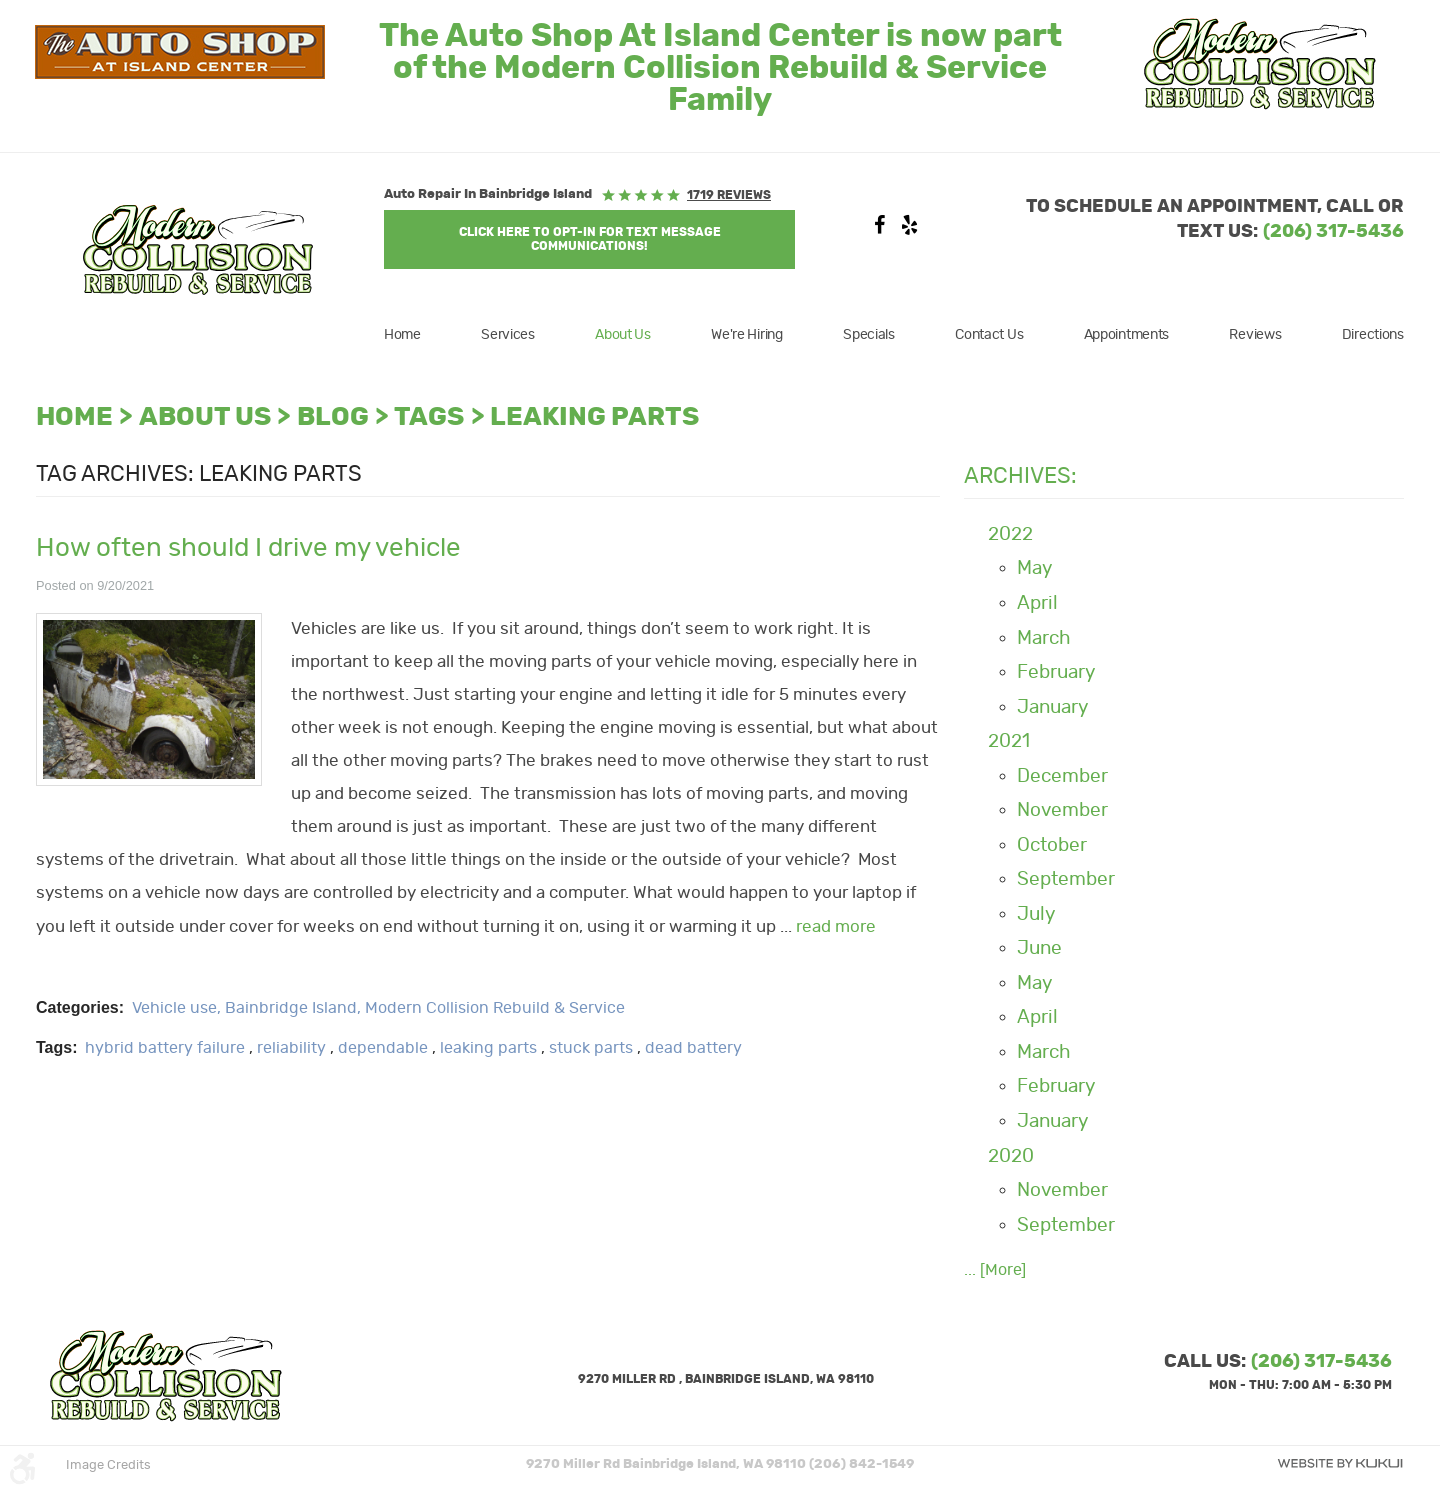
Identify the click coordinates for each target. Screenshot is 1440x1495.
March (1044, 638)
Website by (1340, 1463)
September (1066, 879)
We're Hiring (747, 335)
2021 (1009, 741)
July (1036, 914)
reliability (291, 1048)
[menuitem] (415, 335)
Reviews (1255, 335)
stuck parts (591, 1048)
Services (508, 335)
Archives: (1020, 476)
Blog (333, 417)
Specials (869, 335)
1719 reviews (729, 195)
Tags (429, 417)
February (1056, 672)
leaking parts (594, 417)
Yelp (909, 230)
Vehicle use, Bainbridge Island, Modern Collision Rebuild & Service (378, 1008)
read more (836, 927)
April (1037, 603)
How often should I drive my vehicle (248, 548)
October (1052, 845)
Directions (1373, 335)
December (1062, 776)
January (1052, 707)
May (1034, 568)
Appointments (1127, 335)
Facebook (879, 230)
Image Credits (108, 1465)
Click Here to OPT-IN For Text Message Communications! (590, 239)
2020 (1011, 1156)
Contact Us (989, 335)
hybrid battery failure (165, 1048)
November (1062, 810)
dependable (383, 1048)
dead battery (693, 1048)
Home (402, 335)
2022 (1010, 534)
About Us (623, 335)
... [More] (995, 1270)
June (1039, 948)
